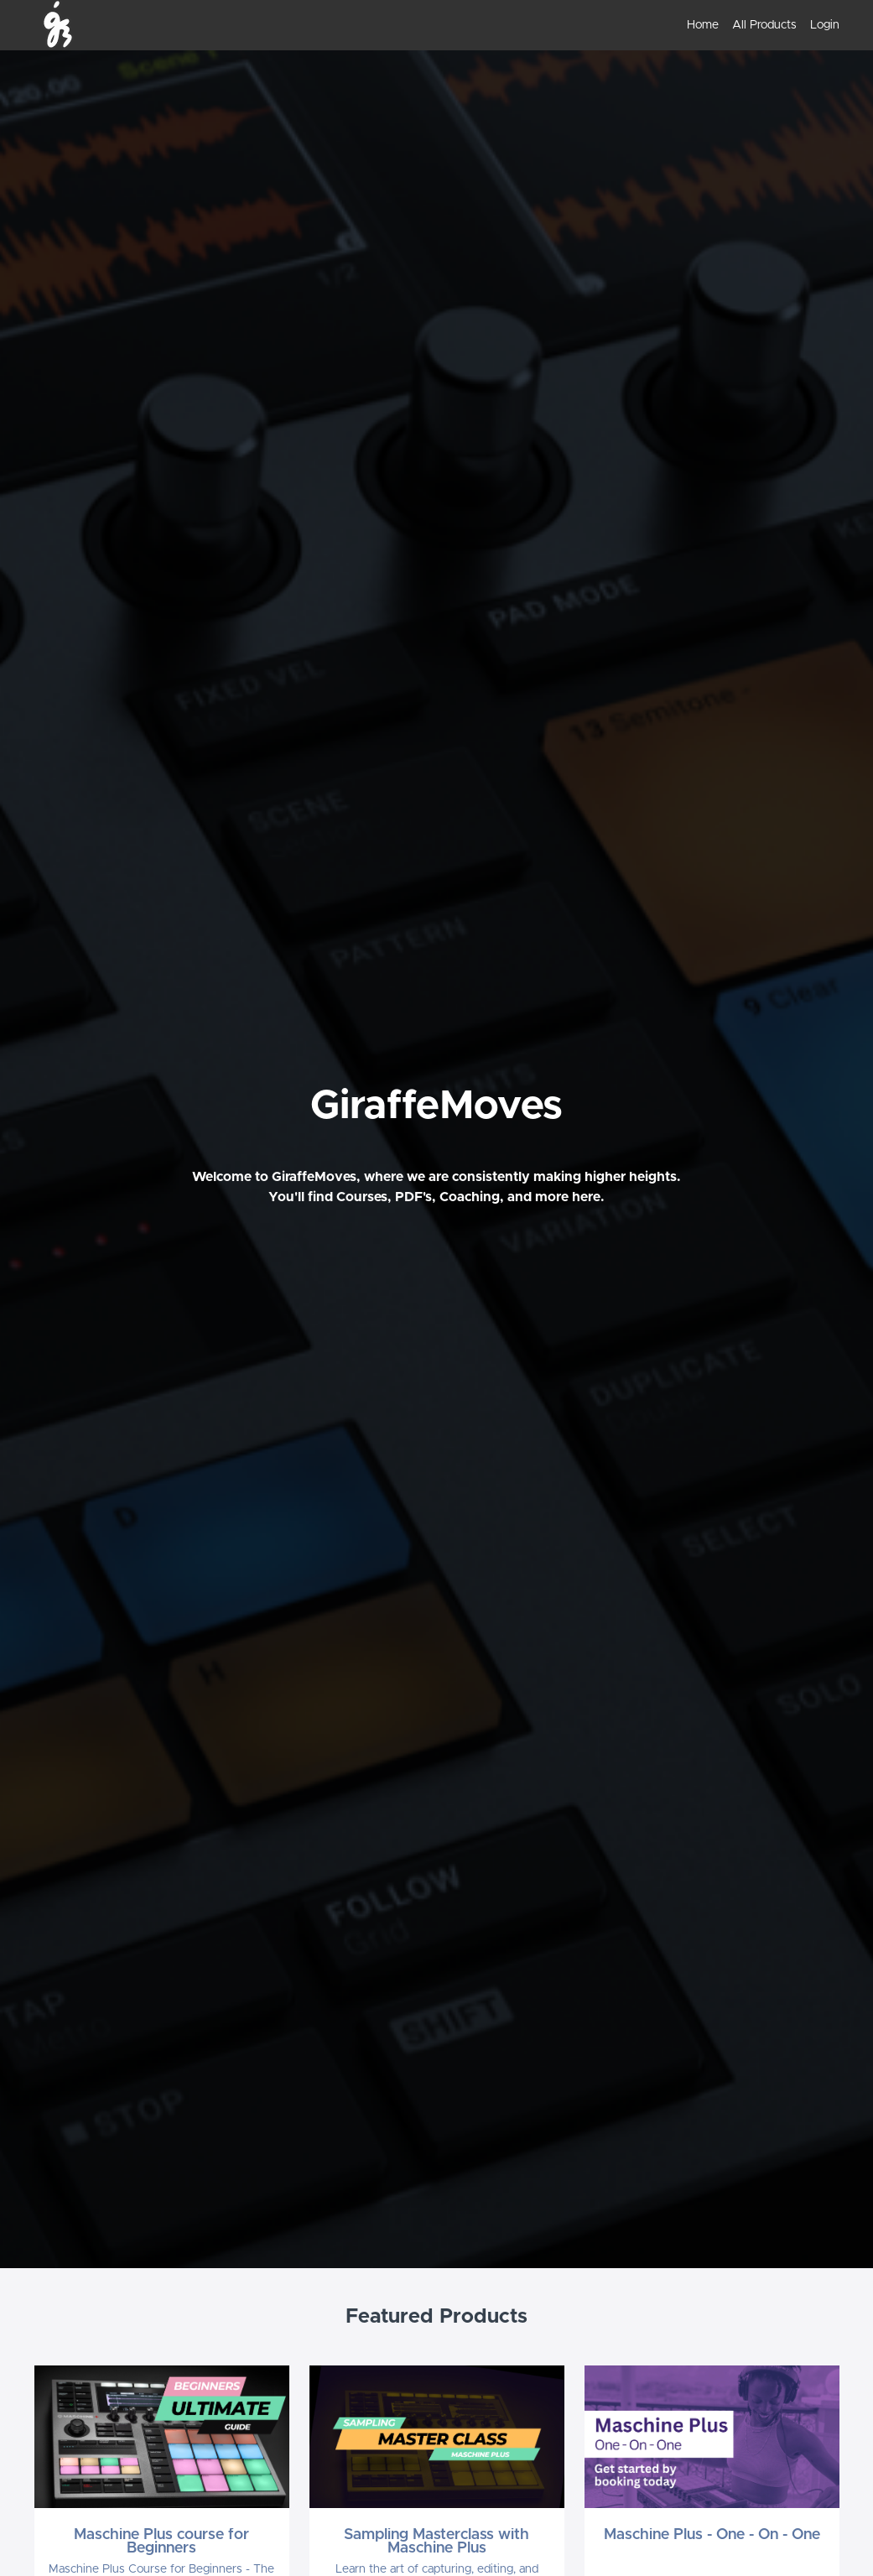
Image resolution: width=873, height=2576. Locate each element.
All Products (764, 25)
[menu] (756, 25)
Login (824, 25)
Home (703, 25)
